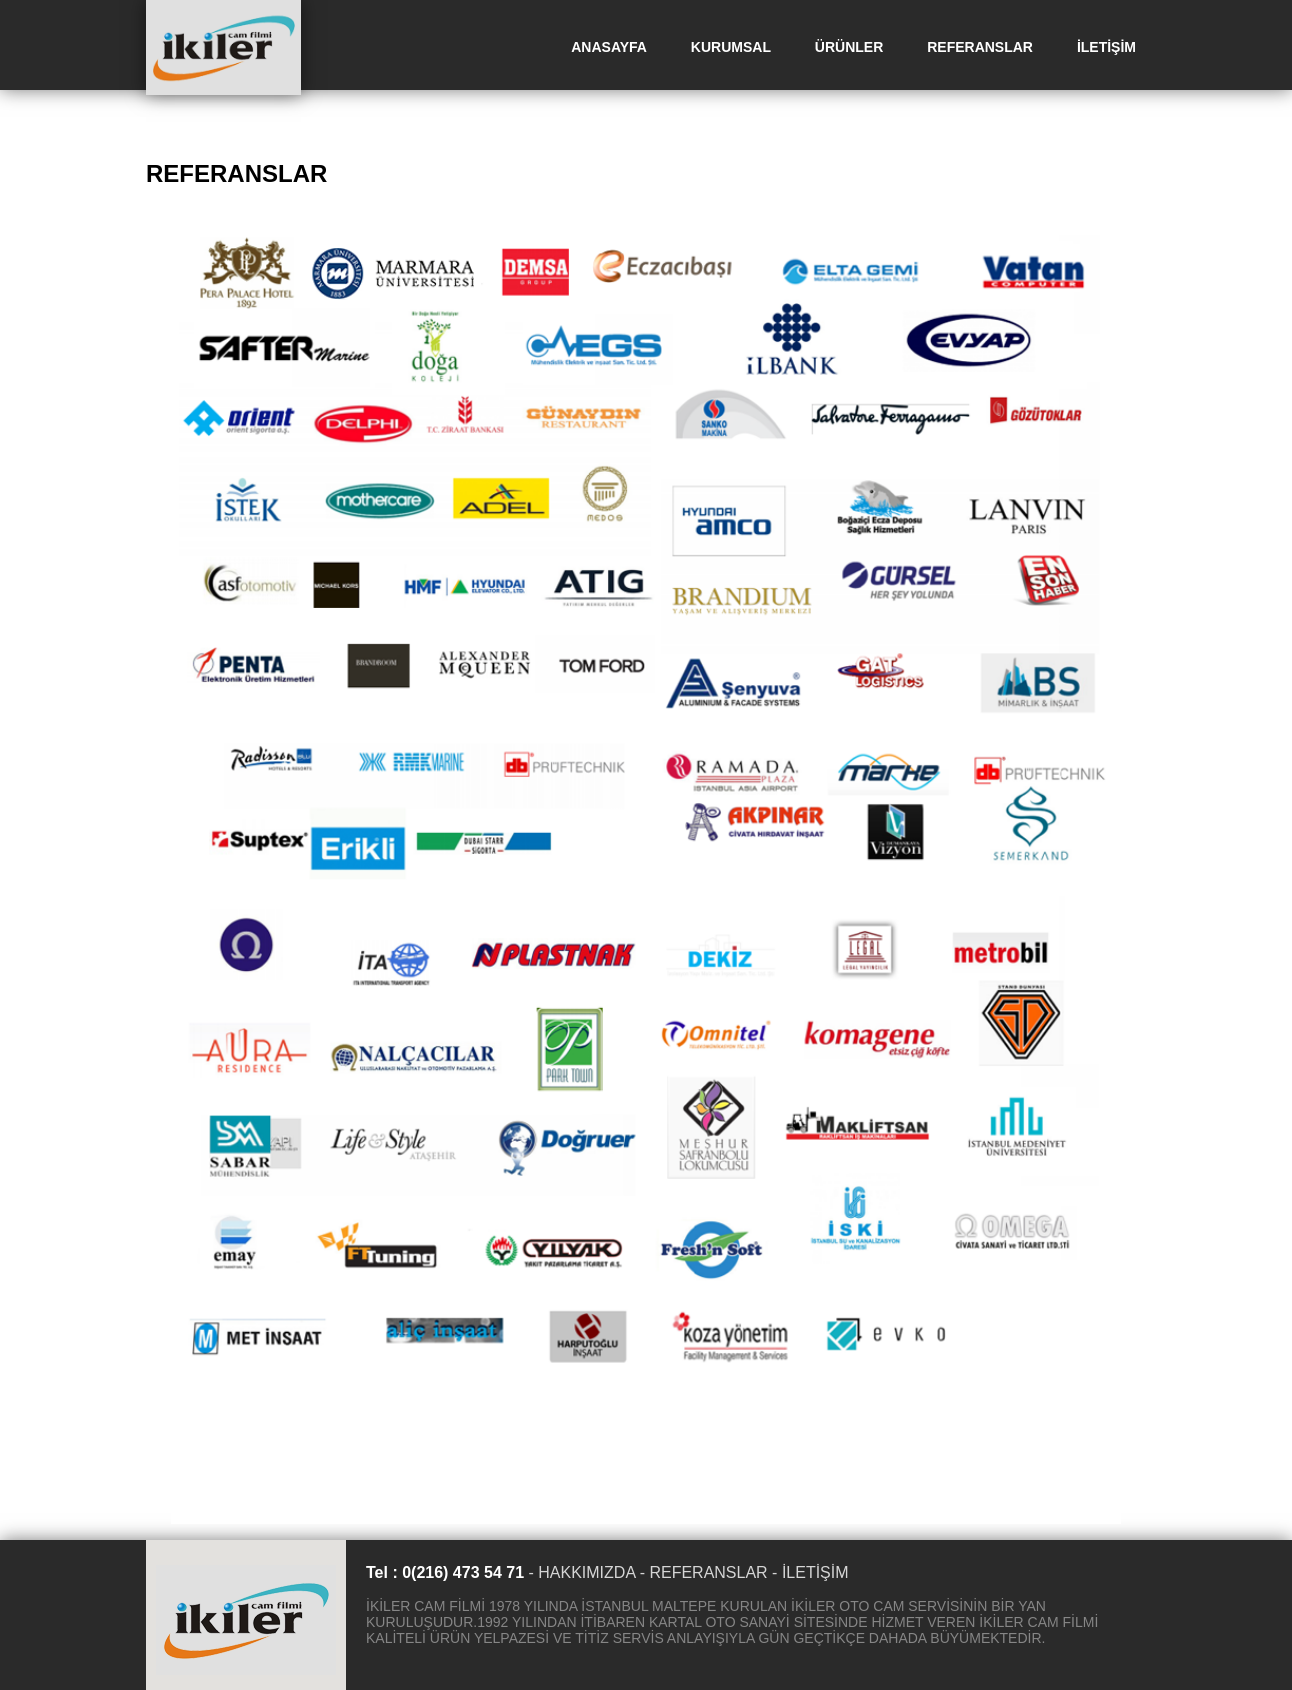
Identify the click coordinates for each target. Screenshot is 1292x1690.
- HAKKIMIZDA (581, 1572)
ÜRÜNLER (849, 47)
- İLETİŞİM (810, 1572)
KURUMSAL (731, 47)
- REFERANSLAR (704, 1572)
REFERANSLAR (980, 47)
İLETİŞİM (1106, 47)
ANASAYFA (609, 47)
